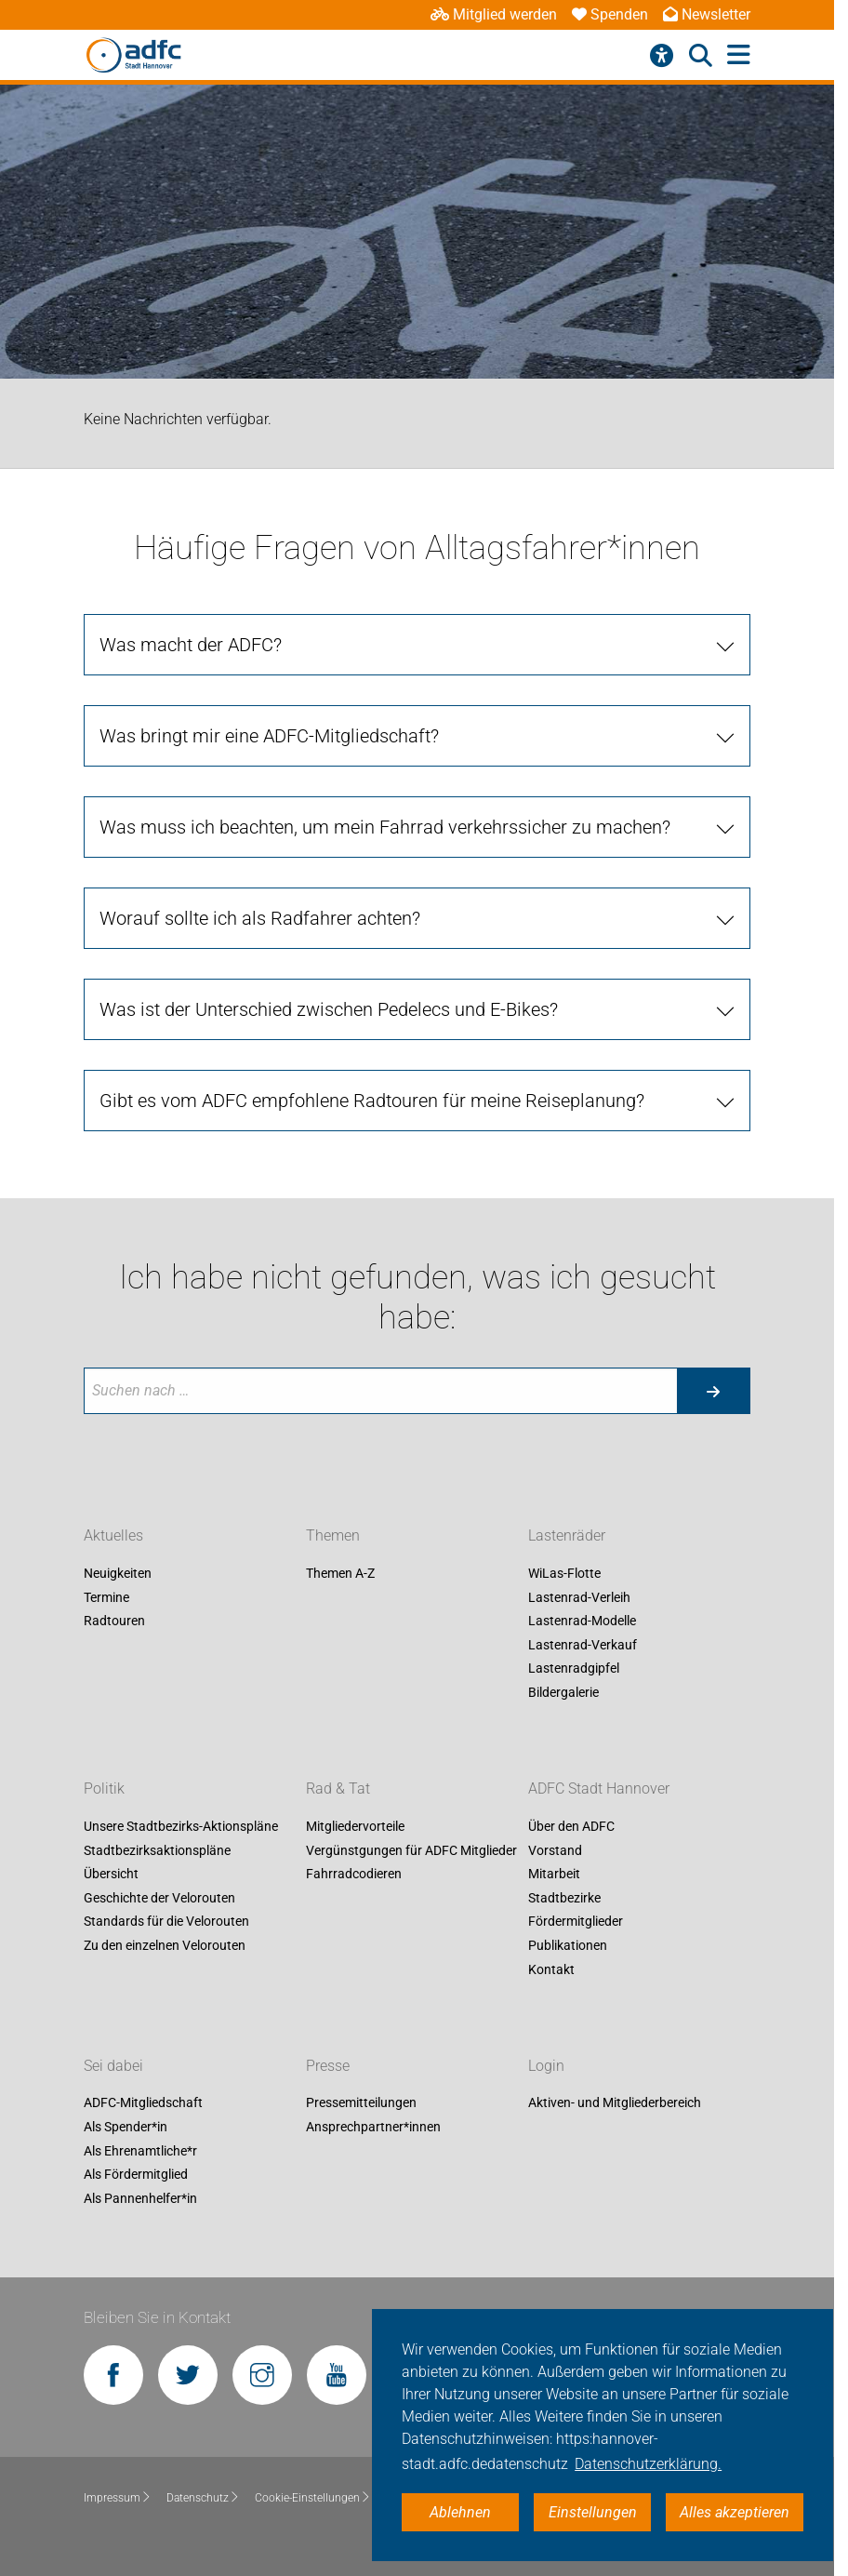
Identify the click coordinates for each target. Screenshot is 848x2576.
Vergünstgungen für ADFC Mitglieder (411, 1850)
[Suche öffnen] (700, 56)
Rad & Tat (338, 1788)
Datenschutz (203, 2497)
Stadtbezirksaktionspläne (157, 1850)
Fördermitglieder (575, 1922)
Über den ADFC (571, 1826)
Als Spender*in (125, 2126)
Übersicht (111, 1874)
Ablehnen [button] (460, 2512)
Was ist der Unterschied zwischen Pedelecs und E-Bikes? (328, 1009)
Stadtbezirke (564, 1897)
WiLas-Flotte (564, 1573)
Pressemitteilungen (361, 2103)
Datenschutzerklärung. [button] (648, 2464)
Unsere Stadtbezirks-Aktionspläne (181, 1826)
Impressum (118, 2497)
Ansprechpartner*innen (373, 2126)
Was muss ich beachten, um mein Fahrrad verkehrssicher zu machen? (384, 827)
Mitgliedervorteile (355, 1826)
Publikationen (567, 1945)
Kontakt (551, 1969)
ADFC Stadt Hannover (598, 1788)
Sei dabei (113, 2066)
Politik (104, 1788)
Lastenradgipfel (573, 1669)
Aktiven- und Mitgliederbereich (614, 2103)
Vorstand (555, 1850)
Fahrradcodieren (354, 1874)
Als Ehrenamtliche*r (140, 2150)
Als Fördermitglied (136, 2175)
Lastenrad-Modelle (582, 1621)
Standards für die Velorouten (166, 1922)
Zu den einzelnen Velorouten (164, 1945)
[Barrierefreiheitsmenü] (661, 56)
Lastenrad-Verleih (579, 1597)
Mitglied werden (494, 14)
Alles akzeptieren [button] (734, 2512)
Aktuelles (113, 1535)
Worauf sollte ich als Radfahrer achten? (259, 918)
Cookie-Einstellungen (313, 2497)
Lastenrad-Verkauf (582, 1644)
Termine (106, 1597)
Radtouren (114, 1621)
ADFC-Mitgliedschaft (143, 2103)
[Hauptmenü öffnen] (738, 55)
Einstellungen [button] (593, 2512)
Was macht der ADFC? (190, 645)
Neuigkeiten (118, 1573)
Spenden (610, 14)
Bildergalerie (563, 1692)
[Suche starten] (713, 1390)
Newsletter (706, 14)
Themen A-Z (340, 1573)
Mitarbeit (554, 1874)
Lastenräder (566, 1535)
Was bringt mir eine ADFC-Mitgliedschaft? (269, 736)
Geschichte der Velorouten (159, 1897)
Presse (328, 2066)
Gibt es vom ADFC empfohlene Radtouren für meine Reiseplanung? (371, 1100)
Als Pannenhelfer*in (140, 2198)
